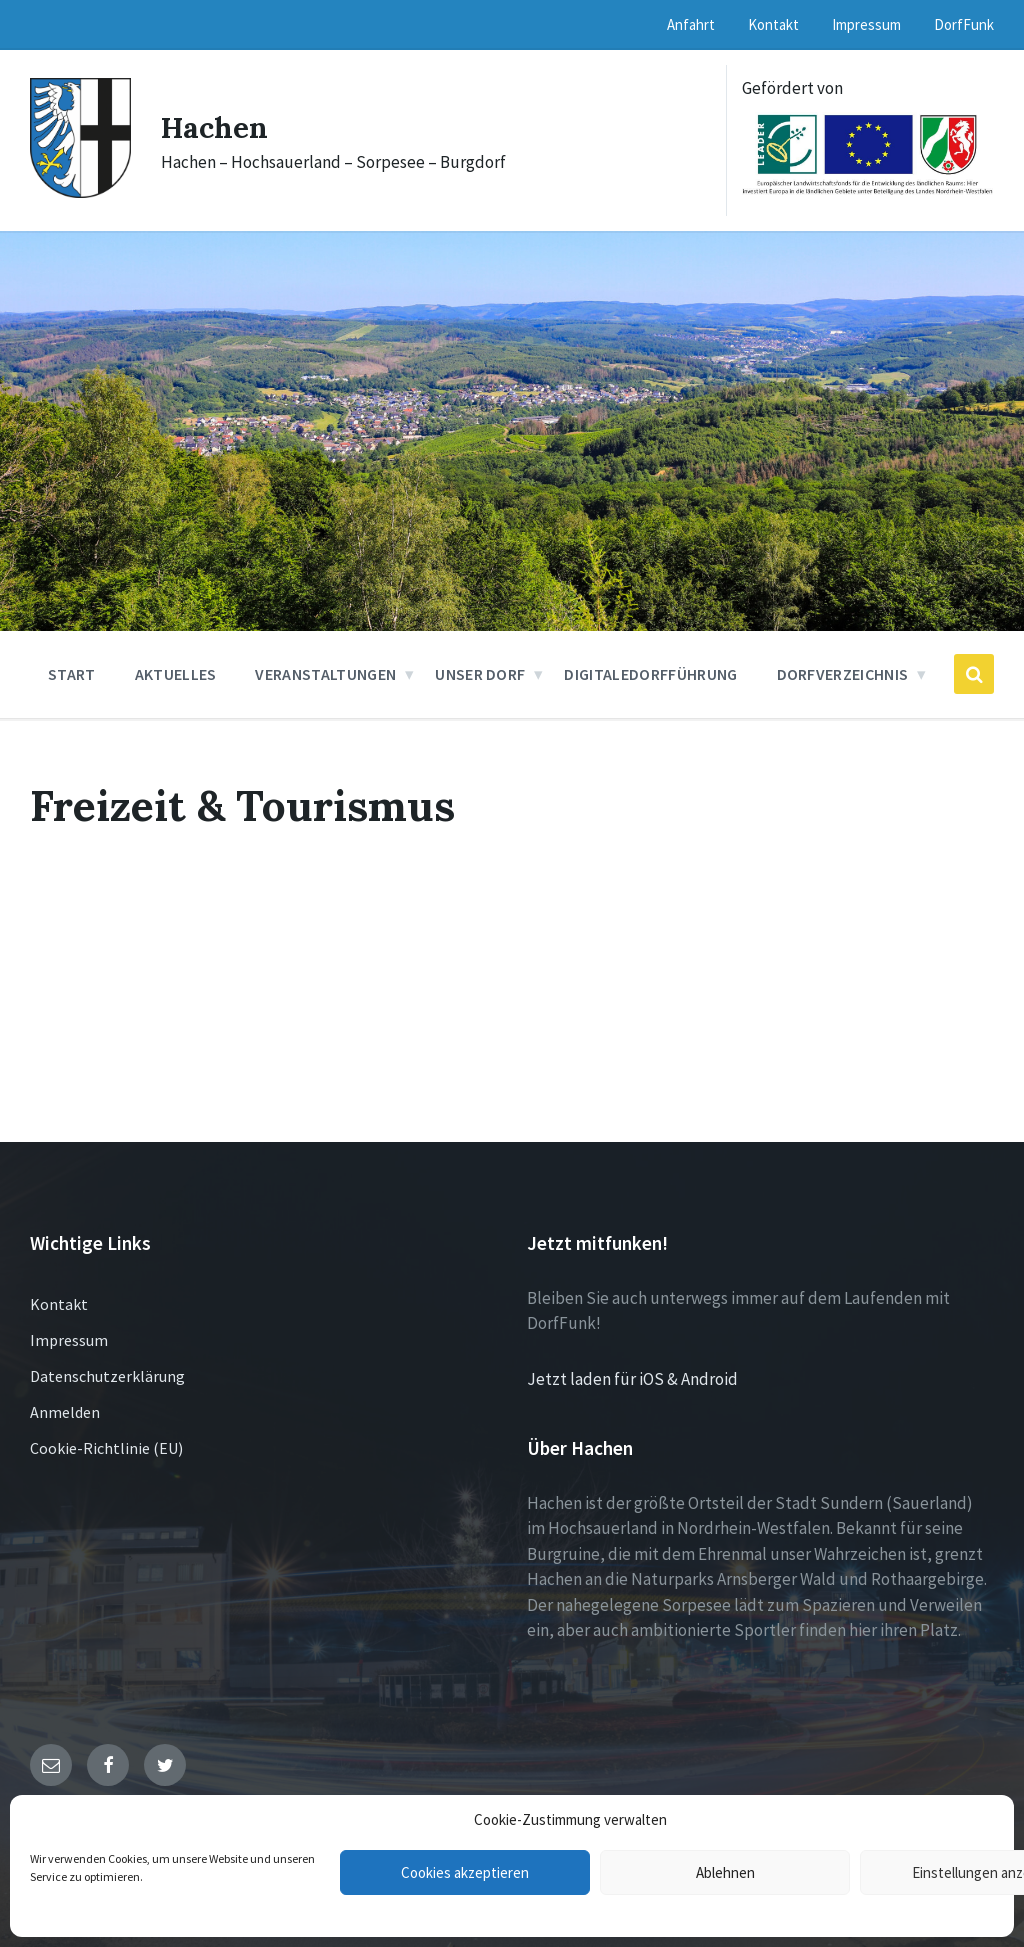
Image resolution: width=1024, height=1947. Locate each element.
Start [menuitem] (72, 674)
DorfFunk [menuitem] (964, 24)
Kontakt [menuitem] (773, 24)
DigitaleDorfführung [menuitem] (650, 674)
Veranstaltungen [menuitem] (325, 674)
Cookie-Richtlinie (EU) (106, 1448)
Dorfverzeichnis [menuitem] (843, 674)
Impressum (69, 1340)
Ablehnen (725, 1872)
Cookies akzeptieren (465, 1872)
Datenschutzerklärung (107, 1376)
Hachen (215, 127)
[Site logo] (80, 192)
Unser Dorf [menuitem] (480, 674)
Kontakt (59, 1304)
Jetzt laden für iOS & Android (632, 1379)
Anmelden (65, 1412)
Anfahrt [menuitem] (691, 24)
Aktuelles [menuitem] (176, 674)
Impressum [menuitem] (866, 24)
